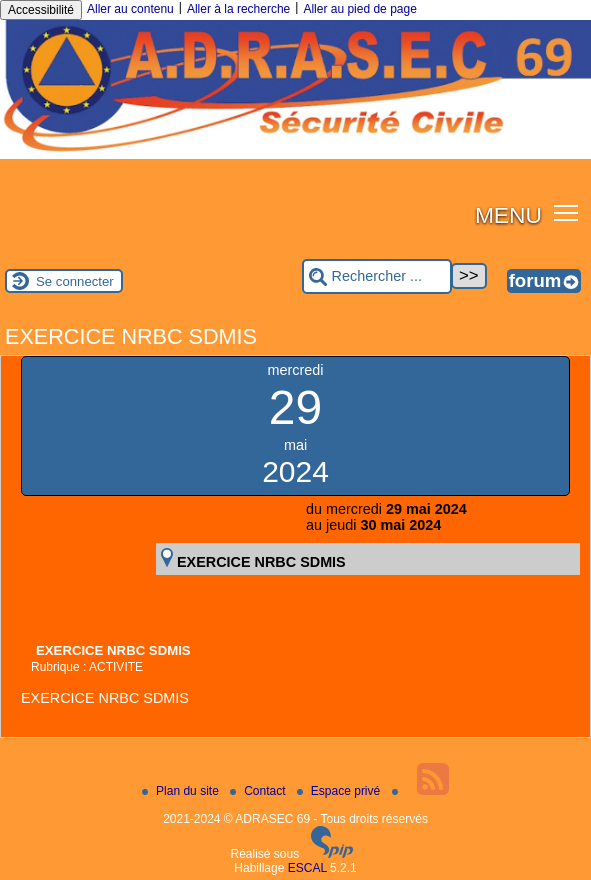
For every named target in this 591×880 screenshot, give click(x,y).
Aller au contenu (130, 9)
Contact (259, 791)
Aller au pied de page (359, 9)
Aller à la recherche (238, 9)
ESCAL (307, 868)
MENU (508, 215)
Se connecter (75, 281)
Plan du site (182, 791)
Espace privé (340, 791)
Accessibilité (41, 10)
